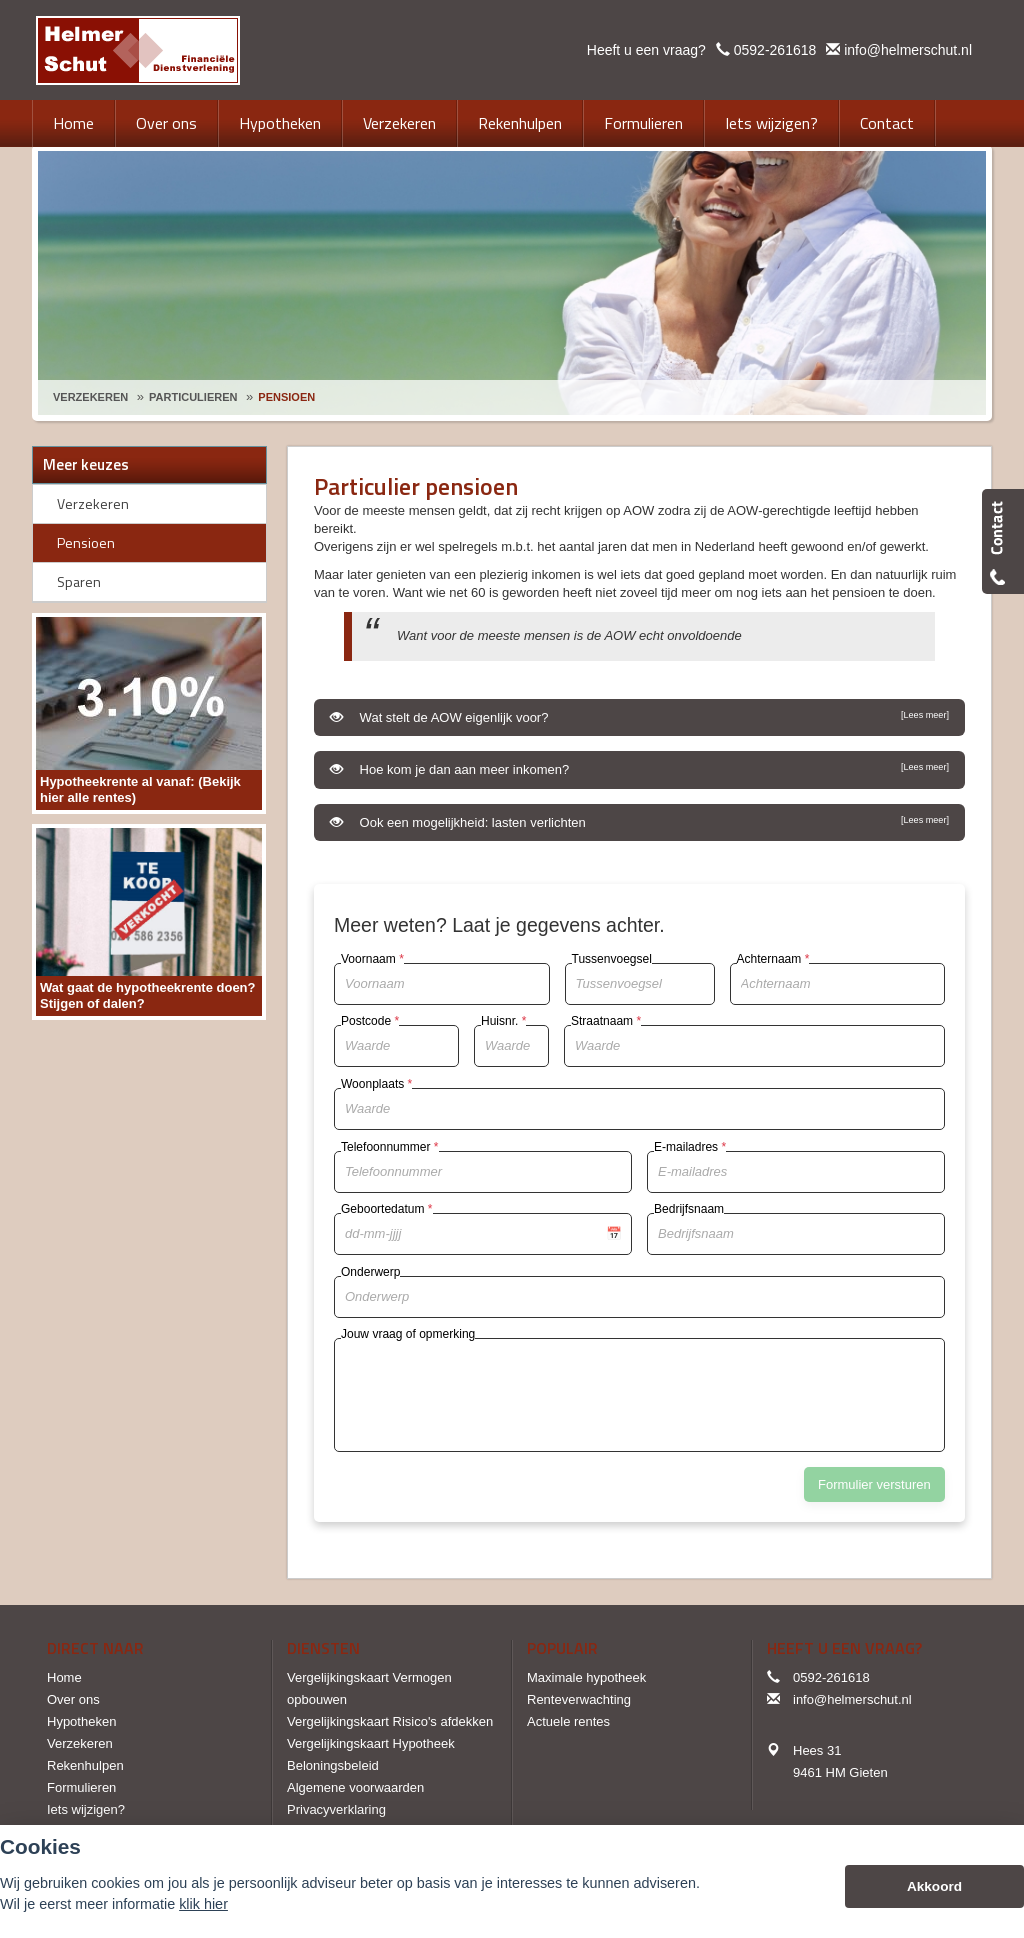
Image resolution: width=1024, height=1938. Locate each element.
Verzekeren (90, 397)
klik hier (203, 1904)
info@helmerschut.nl (908, 50)
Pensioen (286, 397)
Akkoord (934, 1886)
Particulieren (193, 397)
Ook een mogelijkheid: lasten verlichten (639, 822)
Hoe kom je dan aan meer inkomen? (639, 769)
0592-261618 (775, 50)
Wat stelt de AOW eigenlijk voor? (639, 717)
